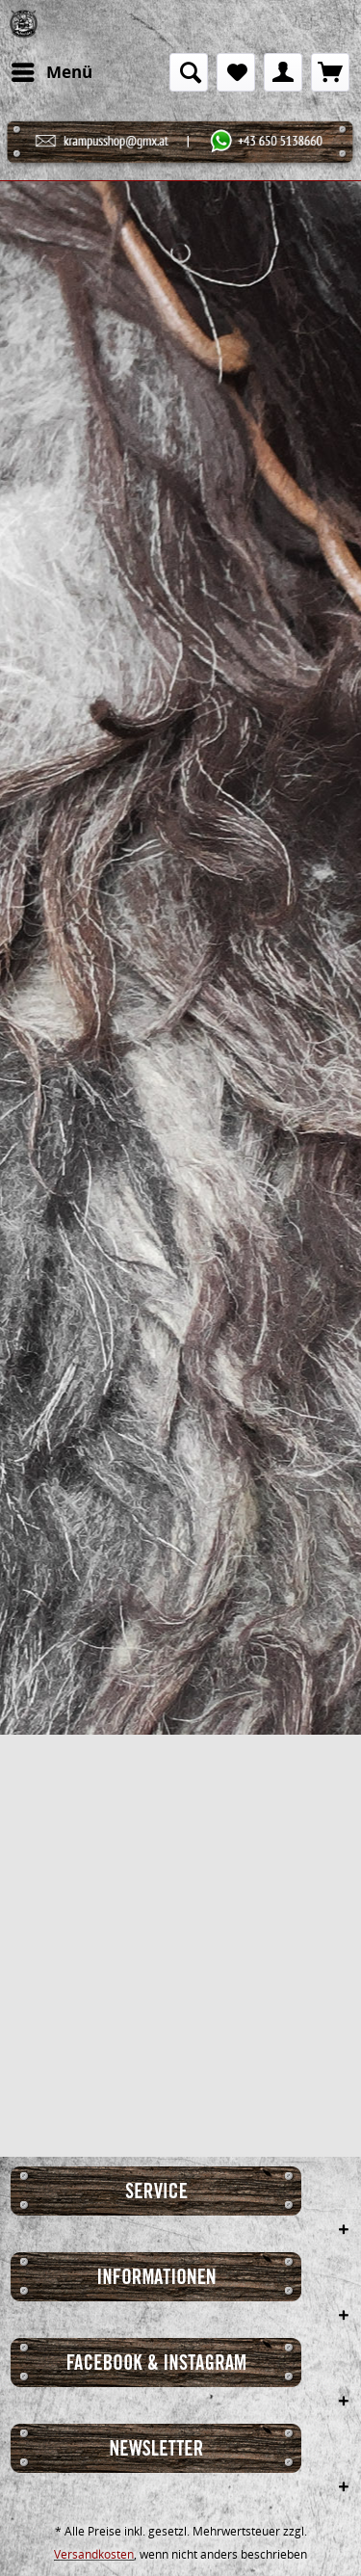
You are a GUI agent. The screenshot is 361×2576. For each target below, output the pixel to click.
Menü (52, 70)
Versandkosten (94, 2554)
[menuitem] (51, 72)
